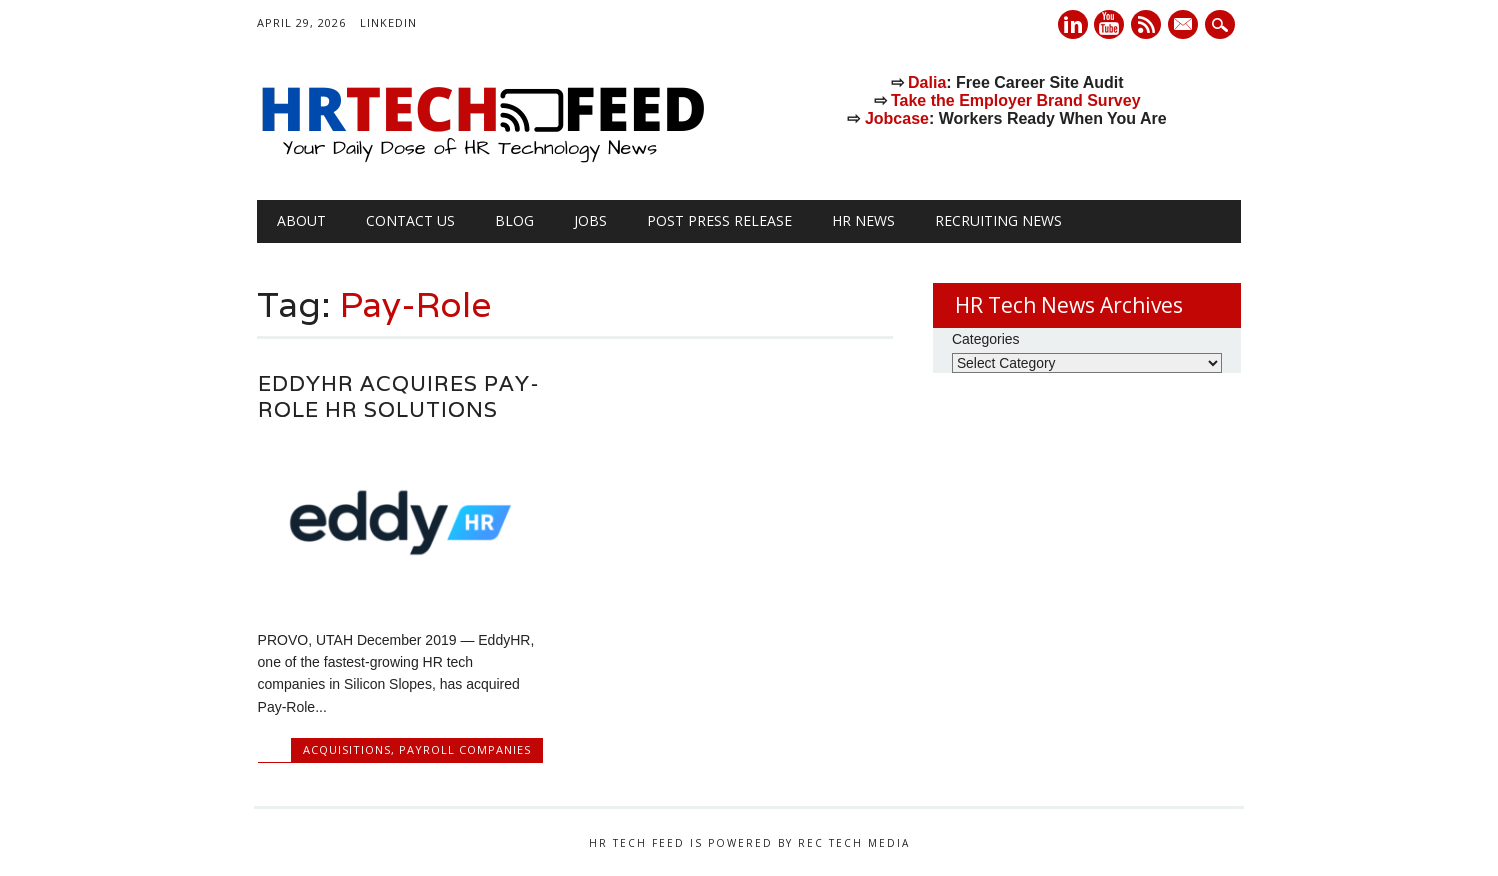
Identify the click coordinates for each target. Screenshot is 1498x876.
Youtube (1109, 24)
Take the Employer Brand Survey (1016, 100)
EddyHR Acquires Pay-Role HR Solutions (399, 396)
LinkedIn (388, 22)
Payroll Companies (465, 749)
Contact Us (410, 220)
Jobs (590, 220)
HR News (863, 220)
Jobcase (897, 118)
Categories (986, 339)
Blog (514, 220)
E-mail (1186, 26)
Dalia (927, 82)
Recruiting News (998, 220)
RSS (1146, 24)
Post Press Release (719, 220)
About (301, 220)
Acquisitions (347, 749)
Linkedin (1073, 24)
